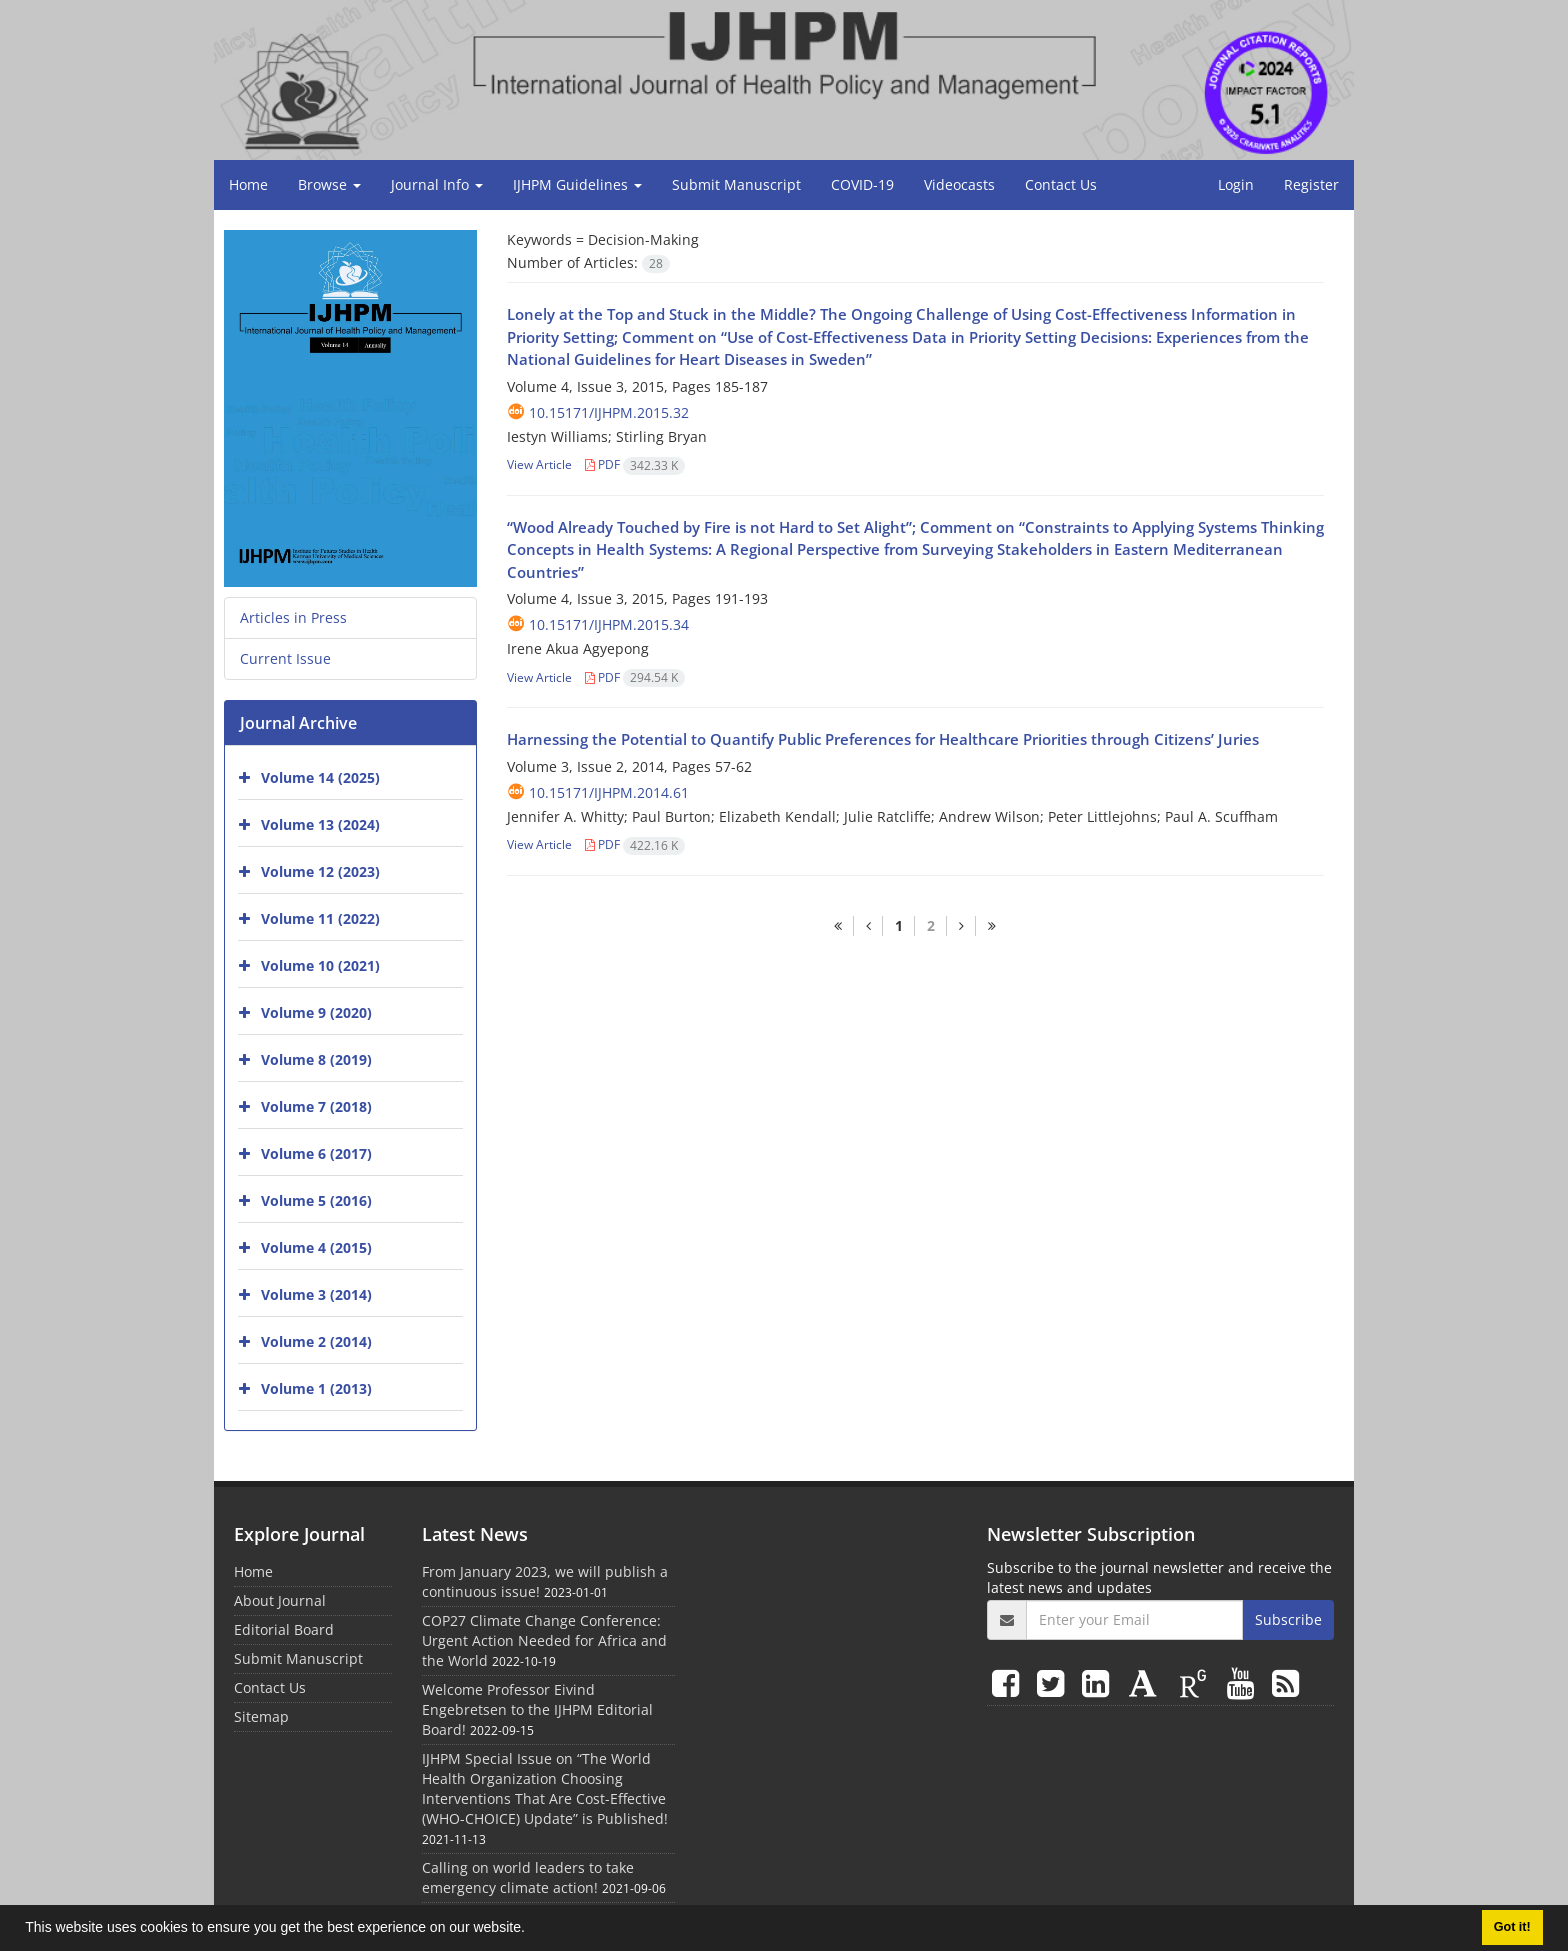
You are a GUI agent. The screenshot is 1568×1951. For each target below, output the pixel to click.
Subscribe (1288, 1619)
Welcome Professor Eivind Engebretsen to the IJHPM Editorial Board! (537, 1709)
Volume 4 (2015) (316, 1247)
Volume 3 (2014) (316, 1294)
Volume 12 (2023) (320, 871)
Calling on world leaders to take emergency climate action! (528, 1877)
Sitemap (261, 1716)
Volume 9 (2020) (316, 1012)
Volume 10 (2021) (320, 965)
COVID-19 (862, 184)
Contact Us (1061, 184)
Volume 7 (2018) (316, 1106)
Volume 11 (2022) (320, 918)
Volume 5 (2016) (316, 1200)
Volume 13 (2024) (320, 824)
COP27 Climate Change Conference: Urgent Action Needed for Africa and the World (544, 1640)
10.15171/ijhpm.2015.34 (609, 624)
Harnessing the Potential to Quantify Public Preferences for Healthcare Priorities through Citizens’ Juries (883, 739)
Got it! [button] (1512, 1927)
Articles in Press (293, 617)
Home (248, 184)
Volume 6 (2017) (316, 1153)
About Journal (280, 1600)
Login (1236, 184)
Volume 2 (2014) (316, 1341)
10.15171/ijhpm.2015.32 (609, 412)
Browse (329, 184)
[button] (532, 1930)
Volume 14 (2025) (320, 777)
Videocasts (959, 184)
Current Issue (285, 658)
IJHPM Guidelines (577, 184)
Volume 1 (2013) (316, 1388)
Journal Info (437, 184)
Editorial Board (284, 1629)
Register (1311, 184)
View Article (539, 464)
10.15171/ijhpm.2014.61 (609, 792)
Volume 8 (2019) (316, 1059)
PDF (635, 464)
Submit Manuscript (736, 184)
